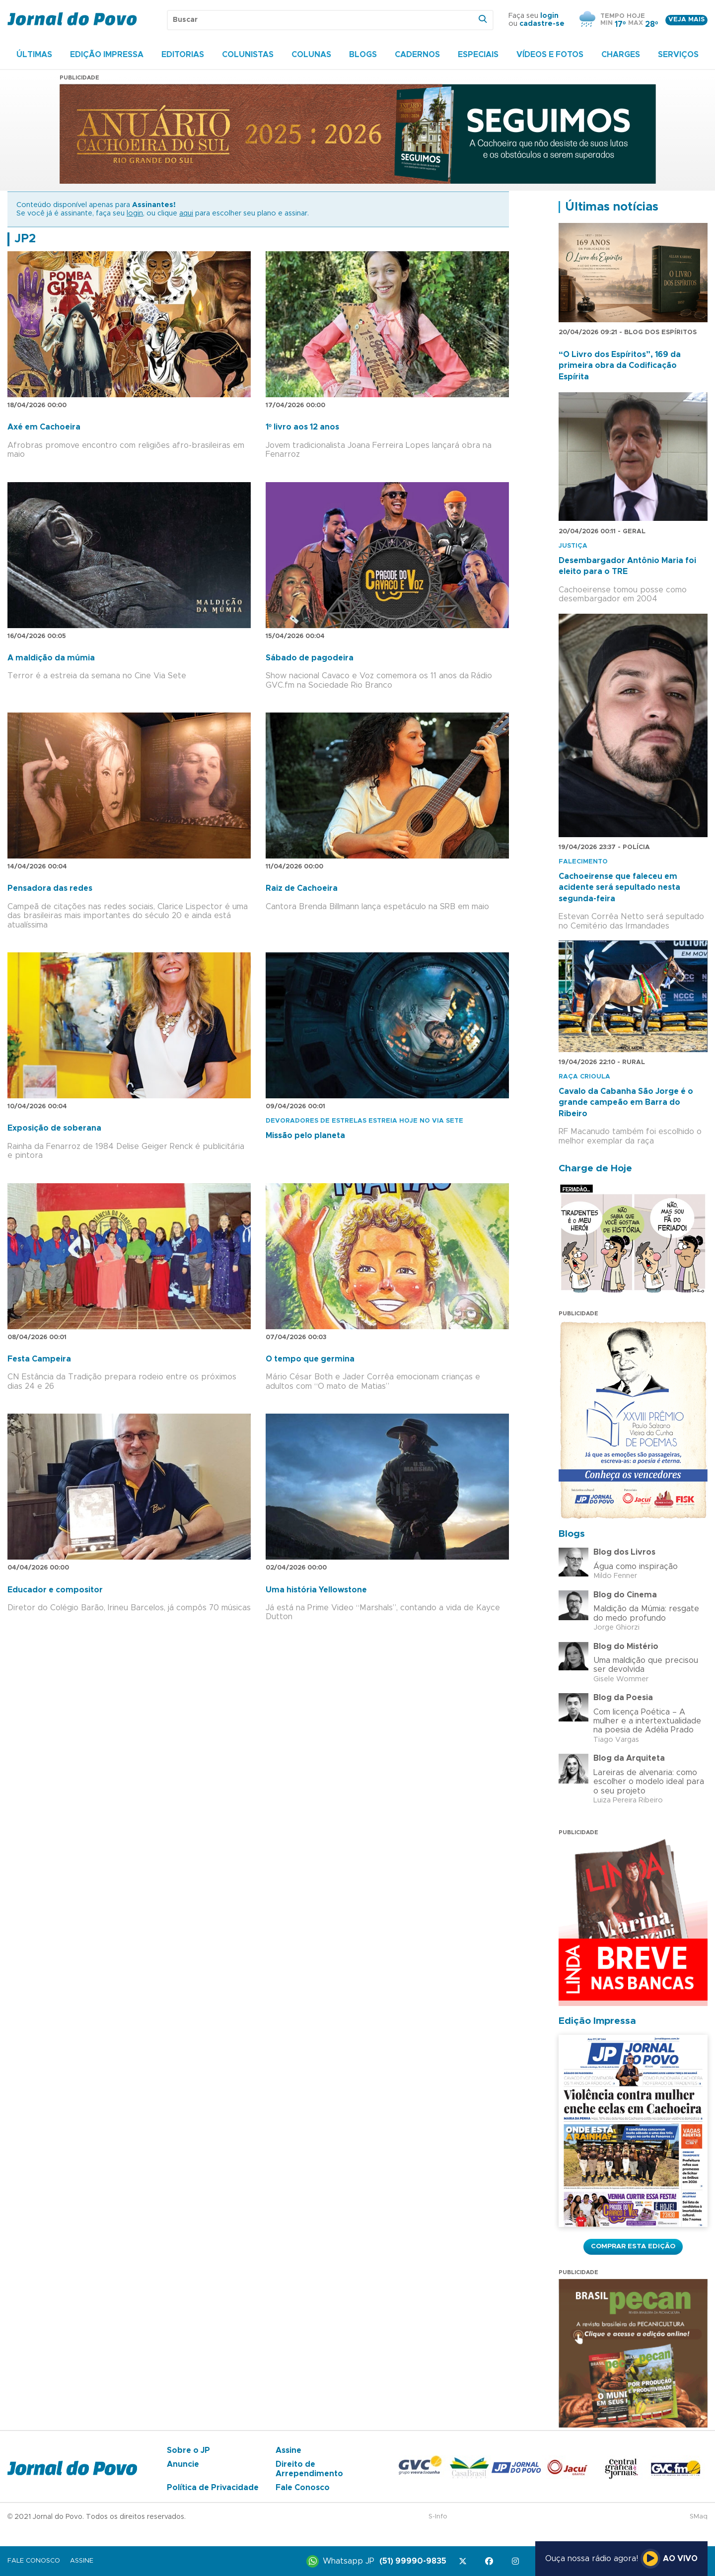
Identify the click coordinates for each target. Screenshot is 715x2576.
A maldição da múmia (51, 658)
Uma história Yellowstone (316, 1590)
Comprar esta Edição (633, 2246)
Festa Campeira (39, 1359)
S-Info (438, 2516)
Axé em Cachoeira (43, 427)
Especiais (478, 55)
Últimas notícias (611, 207)
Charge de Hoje (595, 1168)
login (549, 15)
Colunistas (248, 55)
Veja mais (686, 19)
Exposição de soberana (54, 1128)
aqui (186, 213)
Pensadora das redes (49, 888)
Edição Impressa (106, 55)
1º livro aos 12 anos (302, 427)
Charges (620, 55)
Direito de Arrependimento (309, 2468)
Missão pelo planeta (305, 1136)
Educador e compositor (55, 1590)
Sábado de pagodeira (310, 658)
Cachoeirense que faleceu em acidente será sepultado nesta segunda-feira (619, 887)
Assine (288, 2450)
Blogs (363, 55)
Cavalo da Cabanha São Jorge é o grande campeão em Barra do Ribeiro (626, 1102)
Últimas (34, 55)
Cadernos (417, 55)
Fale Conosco (303, 2488)
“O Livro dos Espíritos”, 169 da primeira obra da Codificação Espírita (620, 366)
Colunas (311, 55)
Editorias (182, 55)
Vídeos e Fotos (549, 55)
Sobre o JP (188, 2450)
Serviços (678, 55)
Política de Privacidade (213, 2488)
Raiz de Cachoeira (302, 888)
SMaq (699, 2516)
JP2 (25, 239)
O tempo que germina (310, 1359)
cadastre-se (542, 23)
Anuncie (183, 2464)
